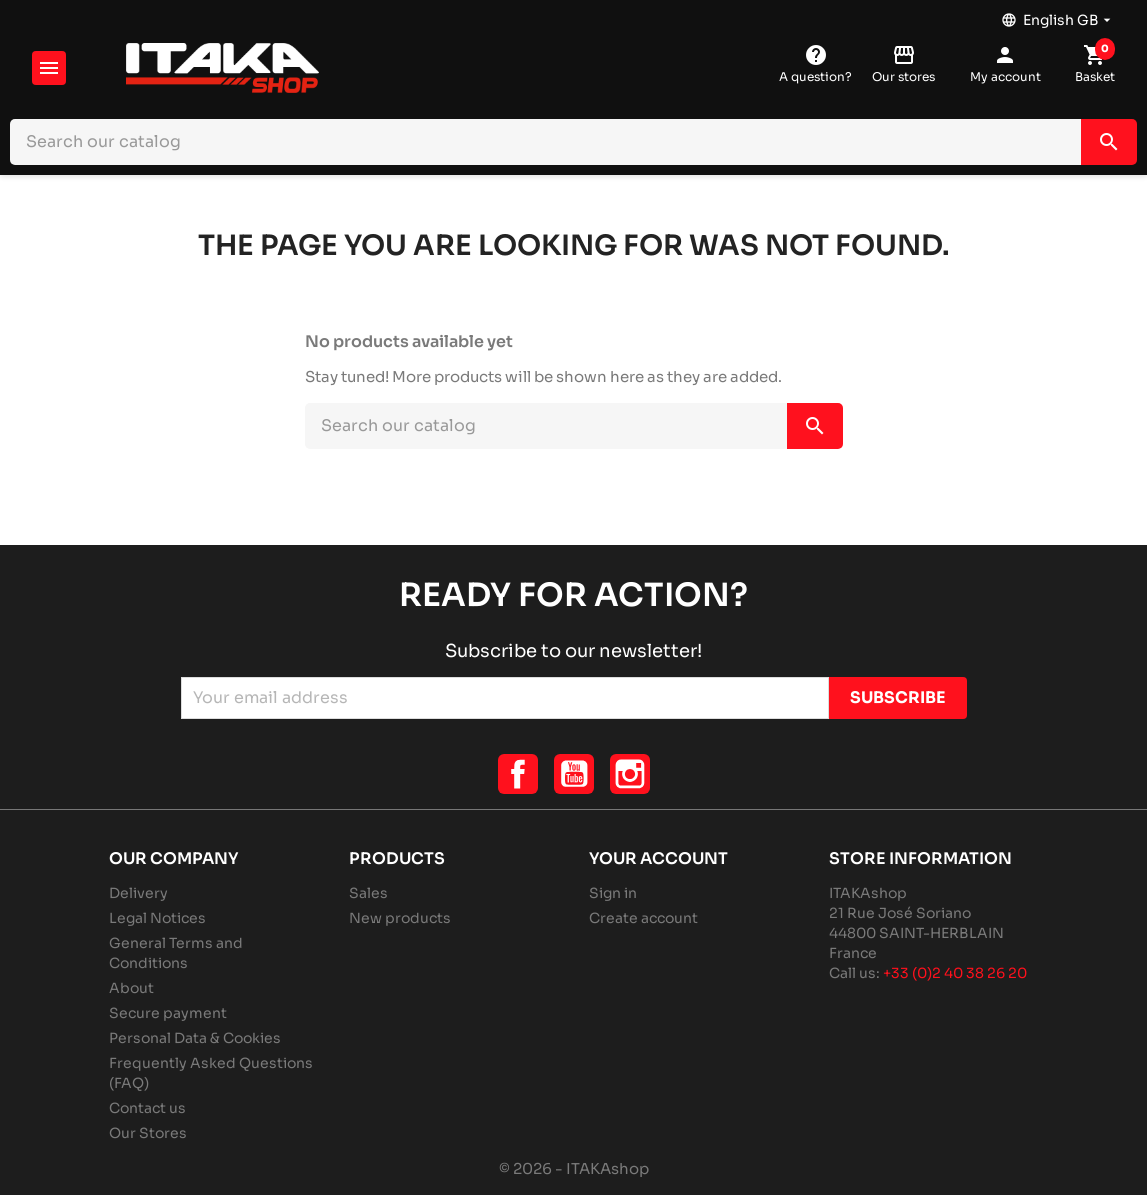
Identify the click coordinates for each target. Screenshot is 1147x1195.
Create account (643, 918)
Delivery (138, 893)
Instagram (630, 774)
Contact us (147, 1108)
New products (400, 918)
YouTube (574, 774)
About (131, 988)
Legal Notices (157, 918)
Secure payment (168, 1013)
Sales (368, 893)
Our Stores (148, 1133)
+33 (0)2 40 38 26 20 (955, 973)
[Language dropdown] (1058, 15)
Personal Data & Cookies (195, 1038)
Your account (658, 858)
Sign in (613, 893)
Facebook (518, 774)
